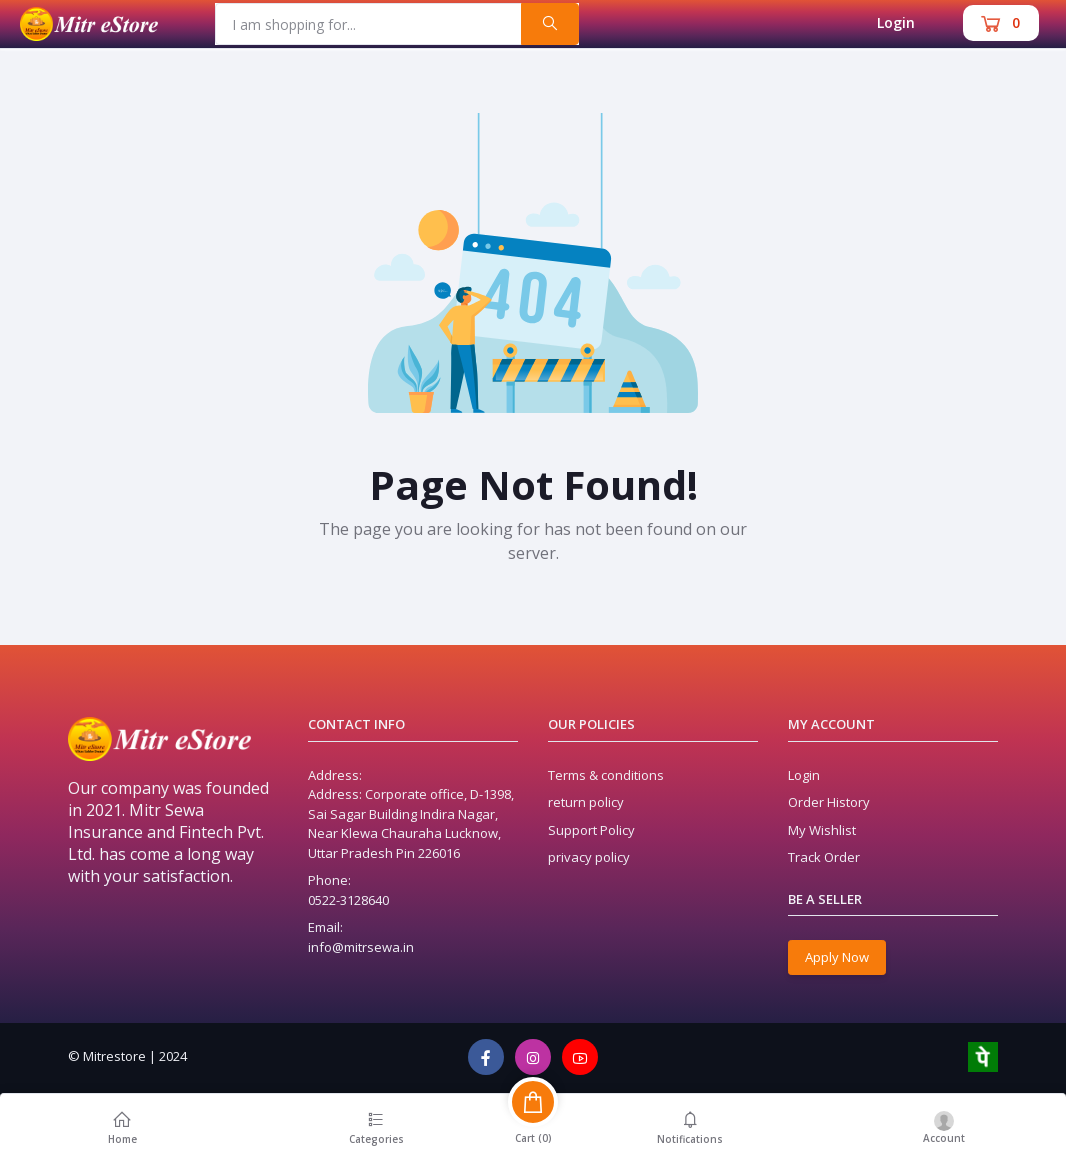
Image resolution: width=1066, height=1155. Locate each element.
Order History (829, 802)
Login (896, 22)
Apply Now (837, 957)
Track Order (824, 857)
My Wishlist (822, 830)
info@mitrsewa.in (361, 947)
